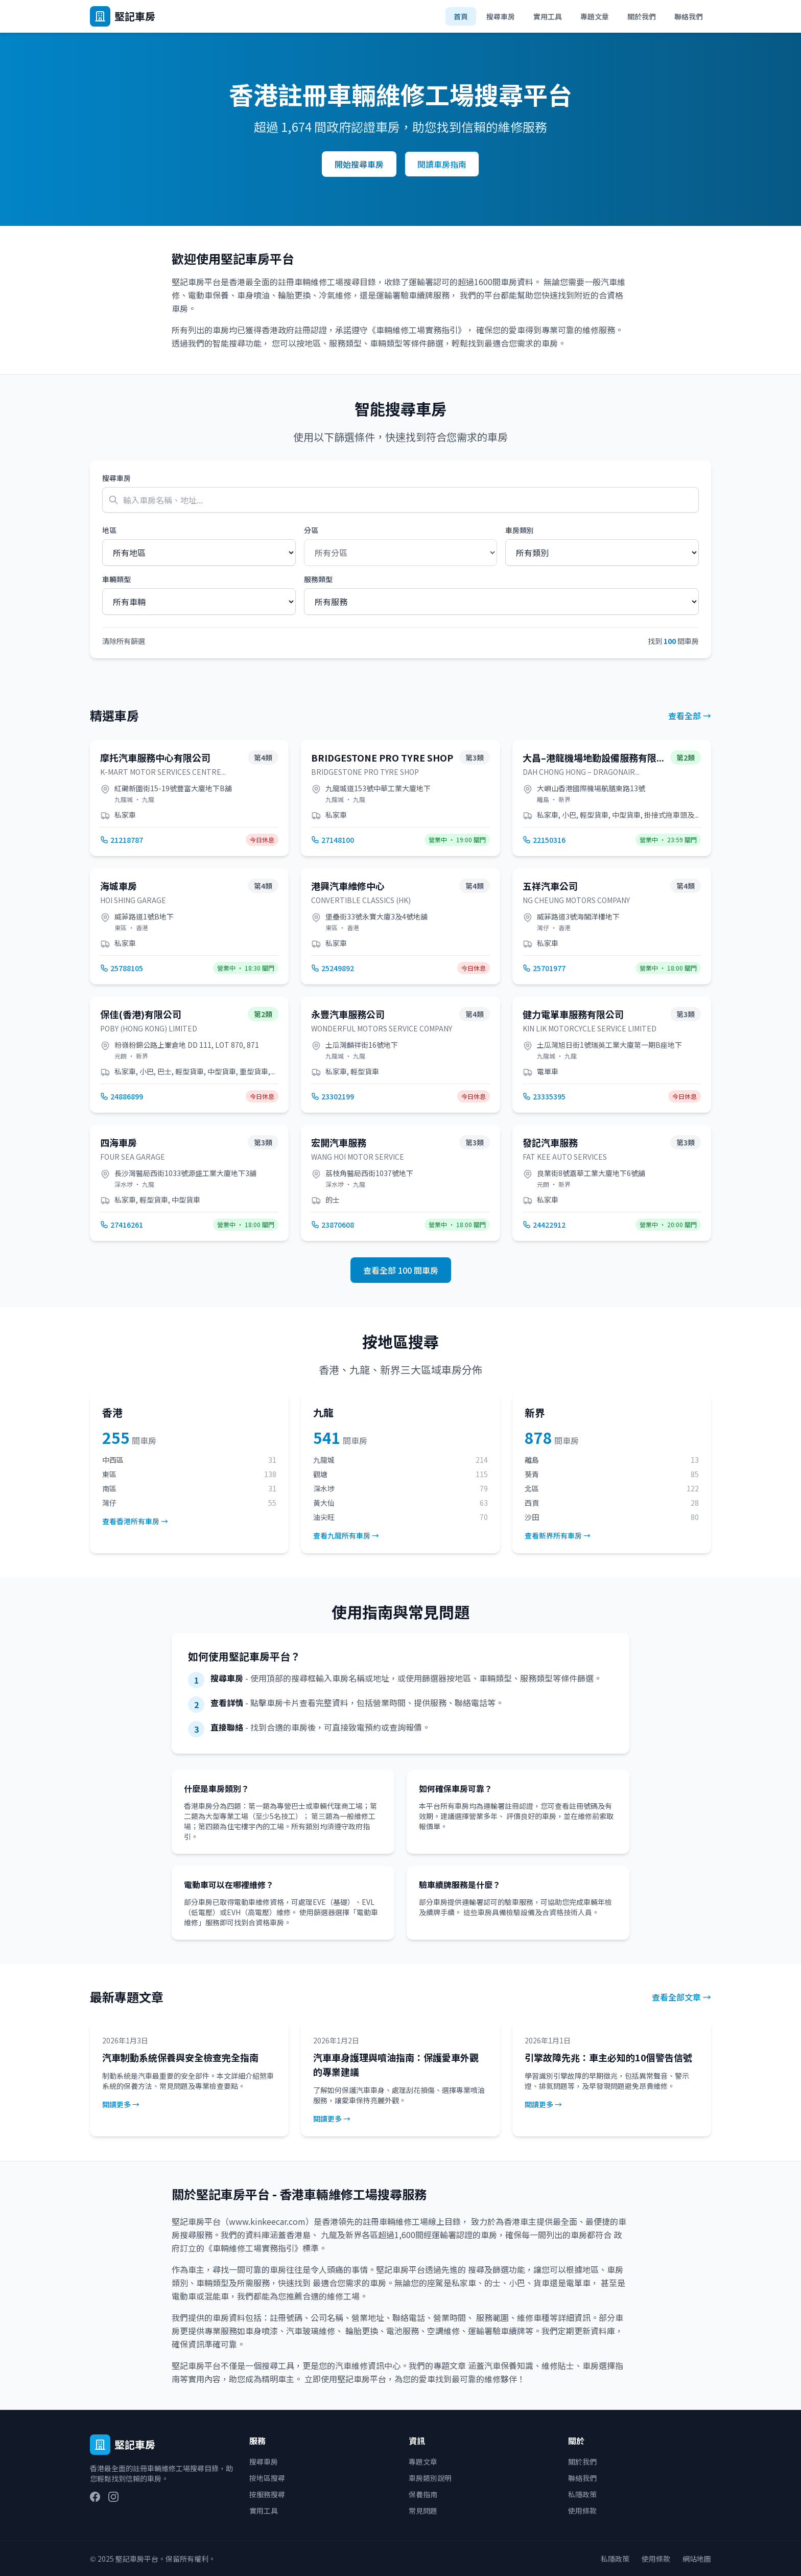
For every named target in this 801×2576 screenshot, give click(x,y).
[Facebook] (95, 2497)
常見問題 (423, 2510)
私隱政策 (582, 2494)
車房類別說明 (430, 2478)
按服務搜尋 (267, 2494)
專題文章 (594, 16)
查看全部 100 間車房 (400, 1270)
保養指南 (423, 2494)
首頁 (461, 16)
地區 (109, 530)
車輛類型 (116, 579)
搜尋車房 (500, 16)
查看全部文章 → (681, 1997)
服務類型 (318, 579)
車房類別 (519, 530)
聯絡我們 (688, 16)
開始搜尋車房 (359, 164)
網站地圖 (696, 2559)
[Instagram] (113, 2497)
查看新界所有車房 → (558, 1535)
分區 (311, 530)
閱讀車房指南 (441, 164)
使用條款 (582, 2510)
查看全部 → (689, 715)
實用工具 (547, 16)
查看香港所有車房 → (135, 1521)
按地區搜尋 (267, 2478)
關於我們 (641, 16)
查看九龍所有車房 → (346, 1535)
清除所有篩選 (123, 641)
